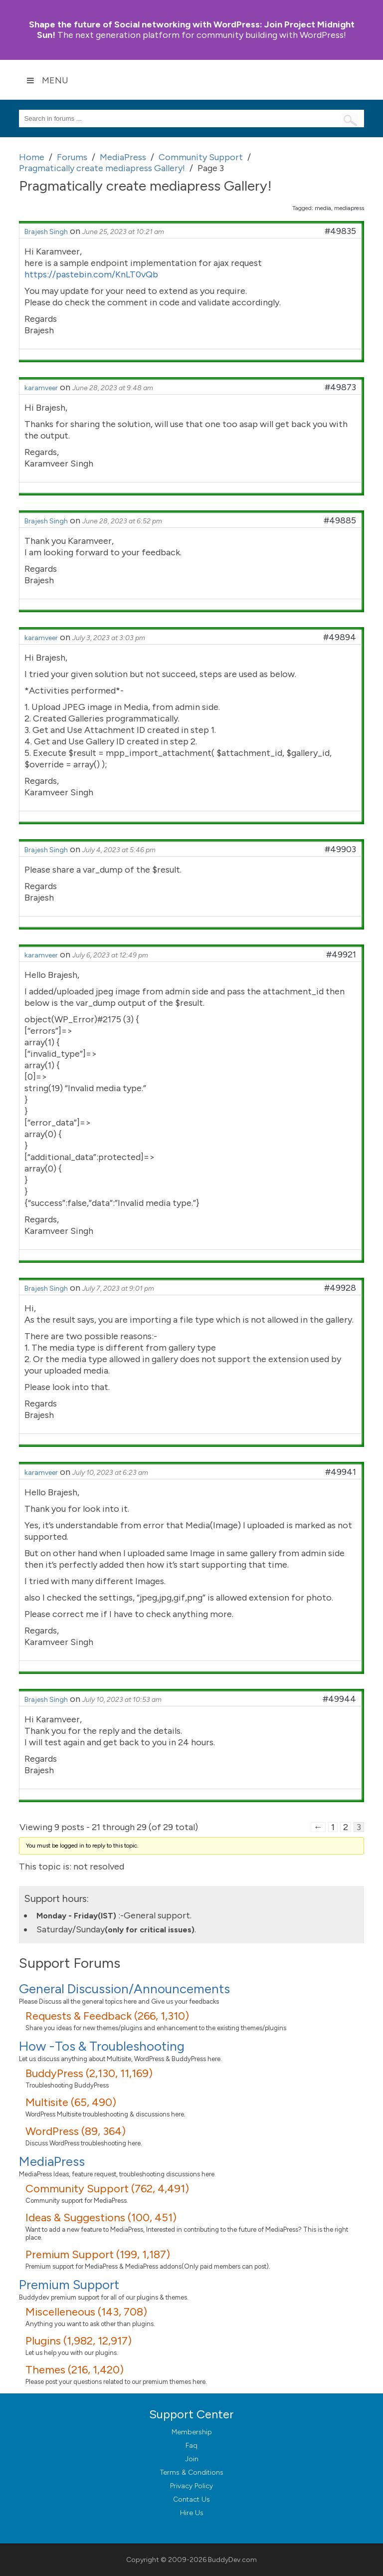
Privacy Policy (191, 2486)
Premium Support (69, 2285)
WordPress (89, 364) (75, 2131)
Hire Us (191, 2513)
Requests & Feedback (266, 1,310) (107, 2016)
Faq (191, 2445)
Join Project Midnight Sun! (192, 29)
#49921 (341, 954)
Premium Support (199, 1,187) (97, 2254)
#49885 (340, 520)
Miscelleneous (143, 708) (86, 2312)
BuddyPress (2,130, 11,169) (89, 2073)
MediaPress (52, 2161)
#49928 (340, 1287)
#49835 (340, 231)
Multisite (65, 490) (70, 2102)
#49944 (339, 1698)
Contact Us (191, 2499)
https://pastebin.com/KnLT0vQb (91, 274)
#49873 (340, 387)
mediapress (349, 208)
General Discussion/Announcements (124, 1989)
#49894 (339, 637)
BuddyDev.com (232, 2560)
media (323, 208)
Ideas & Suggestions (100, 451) (101, 2217)
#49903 (340, 849)
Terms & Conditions (191, 2472)
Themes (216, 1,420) (74, 2369)
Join (191, 2459)
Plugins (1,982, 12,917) (78, 2340)
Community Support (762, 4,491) (107, 2188)
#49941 (340, 1471)
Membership (192, 2432)
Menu (47, 80)
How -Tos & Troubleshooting (102, 2046)
